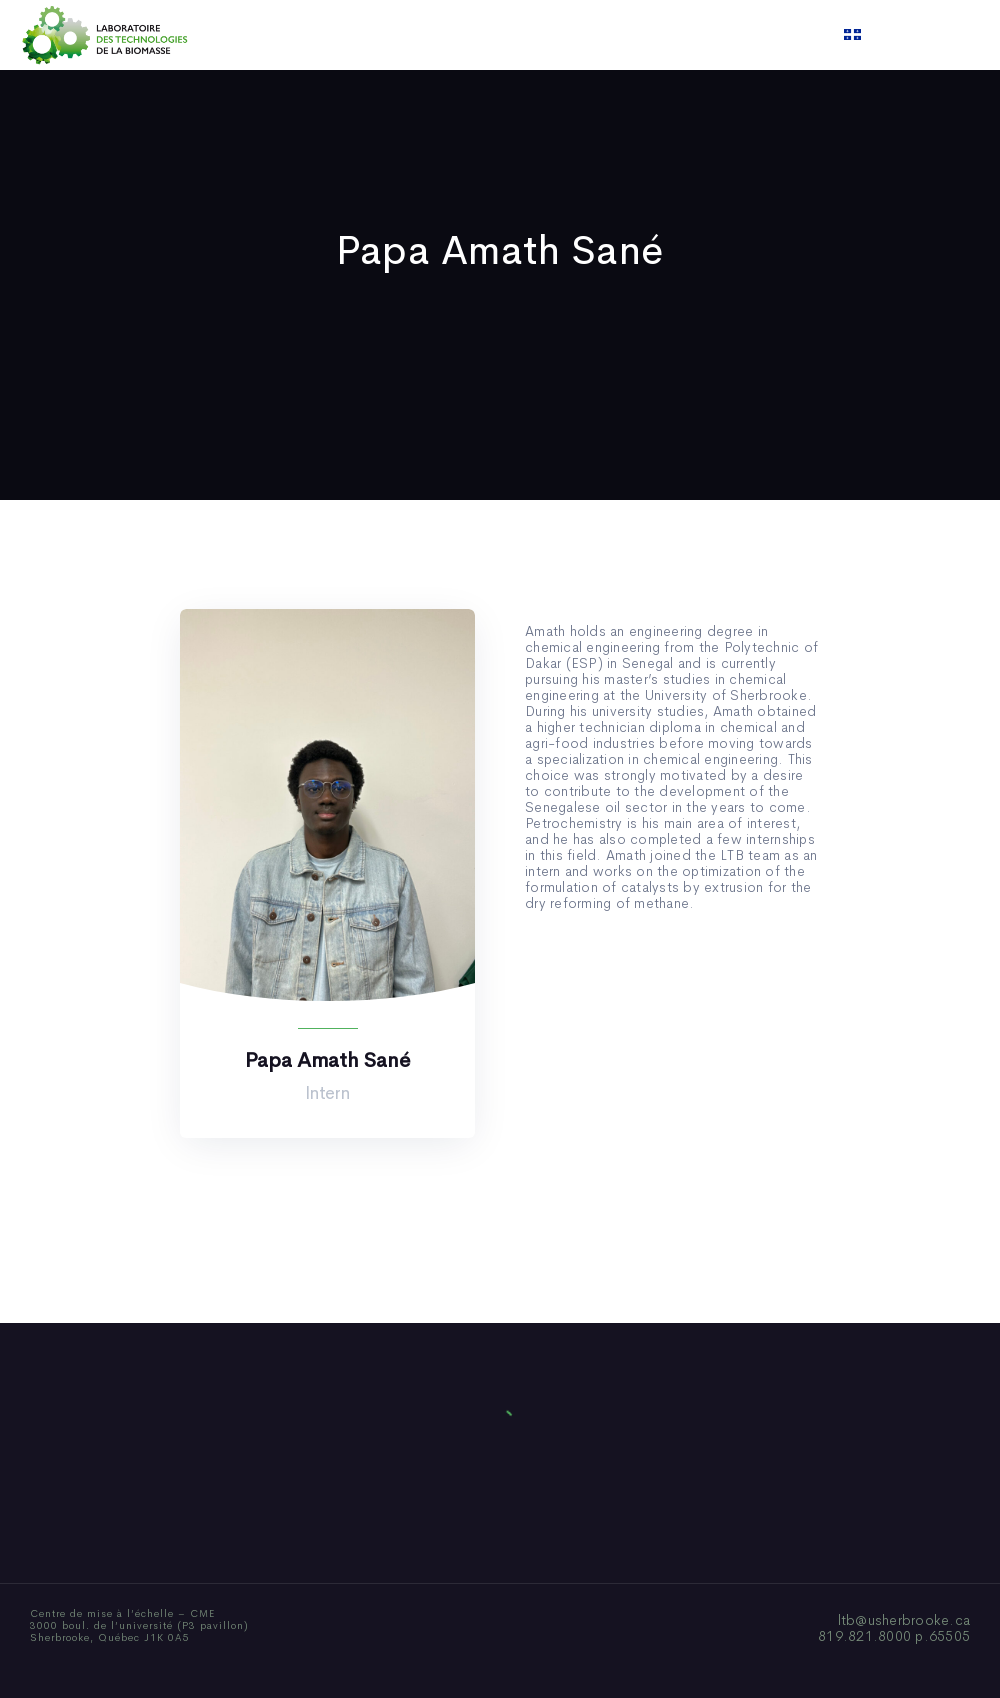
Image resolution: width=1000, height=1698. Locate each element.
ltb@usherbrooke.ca (904, 1620)
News (559, 35)
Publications (474, 35)
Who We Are (364, 35)
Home (277, 35)
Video (621, 35)
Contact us (704, 35)
